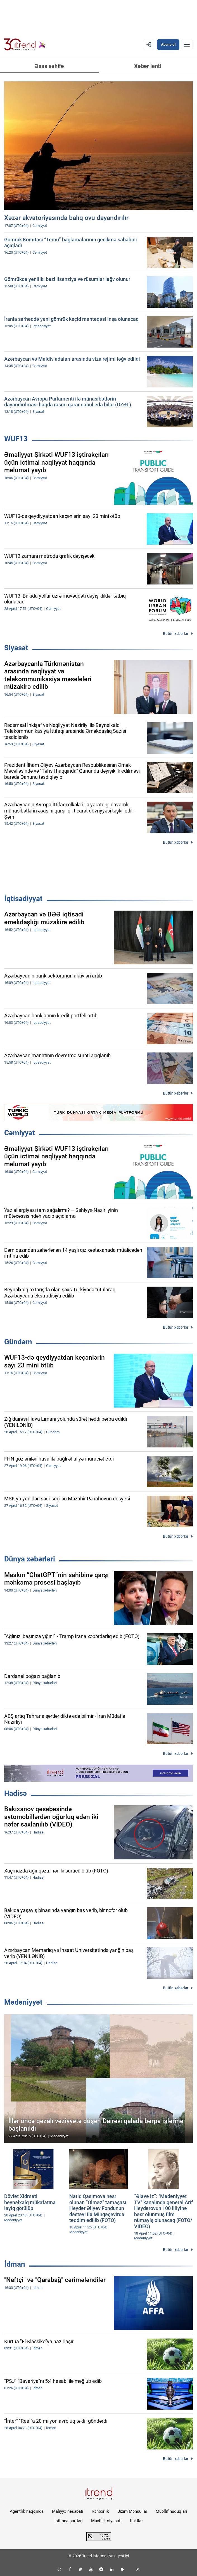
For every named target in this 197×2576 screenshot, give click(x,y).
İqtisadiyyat (23, 898)
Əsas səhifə (49, 66)
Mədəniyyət (23, 2002)
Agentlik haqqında (27, 2511)
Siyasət (16, 648)
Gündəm (18, 1342)
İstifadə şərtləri (68, 2520)
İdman (14, 2264)
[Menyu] (187, 44)
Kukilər (136, 2520)
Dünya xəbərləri (29, 1559)
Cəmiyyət (19, 1133)
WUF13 (16, 439)
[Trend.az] (25, 44)
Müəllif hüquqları (171, 2511)
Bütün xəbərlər (175, 633)
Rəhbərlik (100, 2511)
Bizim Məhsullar (132, 2511)
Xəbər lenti (147, 66)
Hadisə (15, 1793)
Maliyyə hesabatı (67, 2511)
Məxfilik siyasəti (106, 2520)
